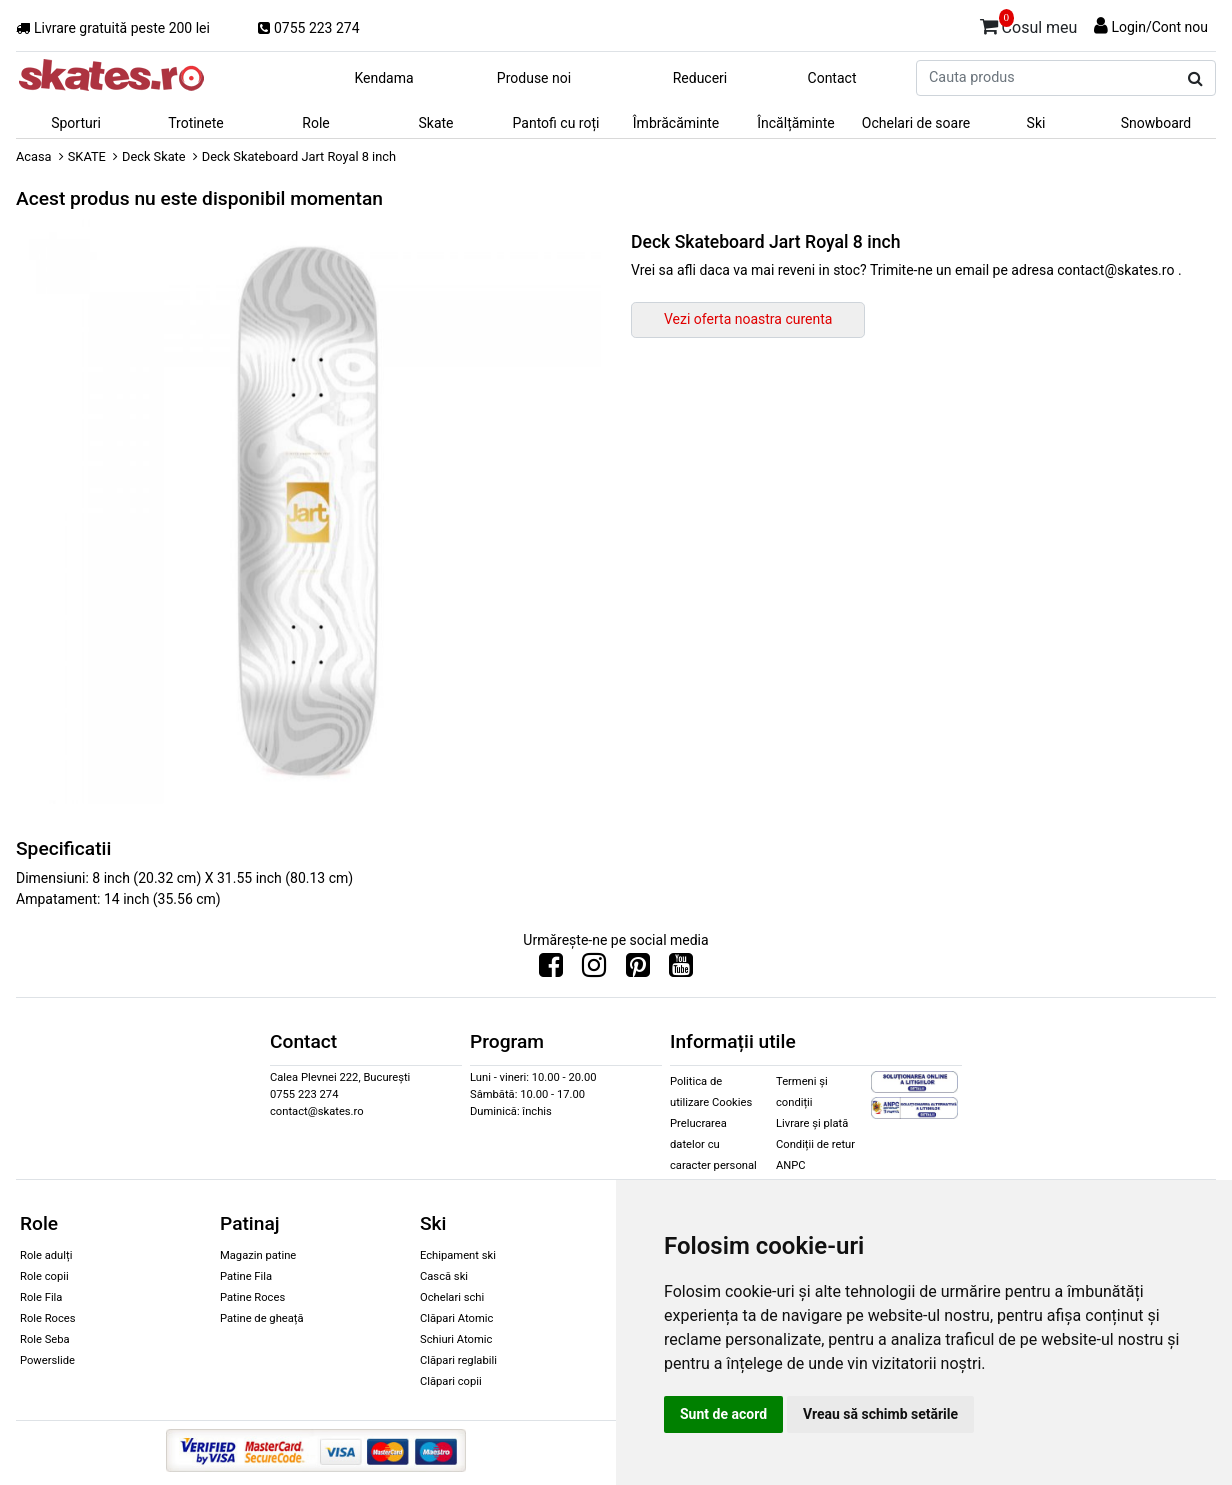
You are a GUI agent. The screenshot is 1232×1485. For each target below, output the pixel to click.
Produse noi (534, 78)
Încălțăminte (796, 123)
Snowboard (1156, 123)
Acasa (34, 156)
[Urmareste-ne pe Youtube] (681, 970)
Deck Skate (154, 156)
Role (315, 123)
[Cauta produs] (1195, 79)
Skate (435, 123)
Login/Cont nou (1159, 27)
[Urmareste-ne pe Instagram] (594, 970)
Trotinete (196, 123)
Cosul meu (1029, 24)
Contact (832, 78)
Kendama (383, 78)
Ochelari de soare (916, 123)
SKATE (87, 156)
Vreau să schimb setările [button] (880, 1414)
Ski (1036, 123)
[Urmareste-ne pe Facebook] (551, 970)
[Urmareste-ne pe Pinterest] (638, 970)
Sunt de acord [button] (723, 1414)
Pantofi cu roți (556, 123)
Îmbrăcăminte (676, 123)
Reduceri (700, 78)
